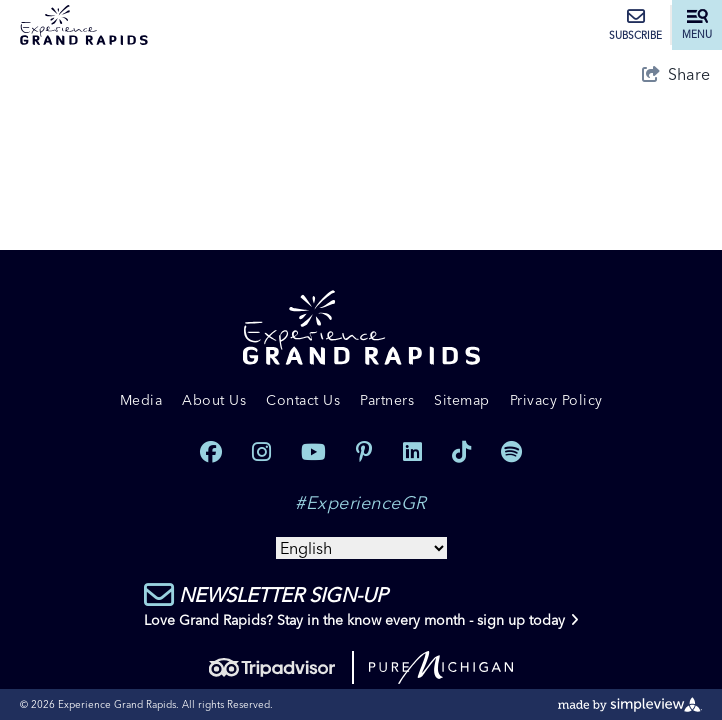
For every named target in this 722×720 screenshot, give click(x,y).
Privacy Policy (556, 400)
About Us (214, 400)
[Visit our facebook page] (211, 452)
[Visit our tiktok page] (461, 452)
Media (141, 400)
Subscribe (635, 25)
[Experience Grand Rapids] (84, 25)
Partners (387, 400)
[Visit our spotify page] (511, 452)
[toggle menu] (697, 25)
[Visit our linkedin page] (412, 452)
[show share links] (676, 74)
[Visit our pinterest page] (364, 452)
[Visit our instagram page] (261, 452)
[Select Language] (361, 548)
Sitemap (462, 400)
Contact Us (303, 400)
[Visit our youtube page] (313, 452)
